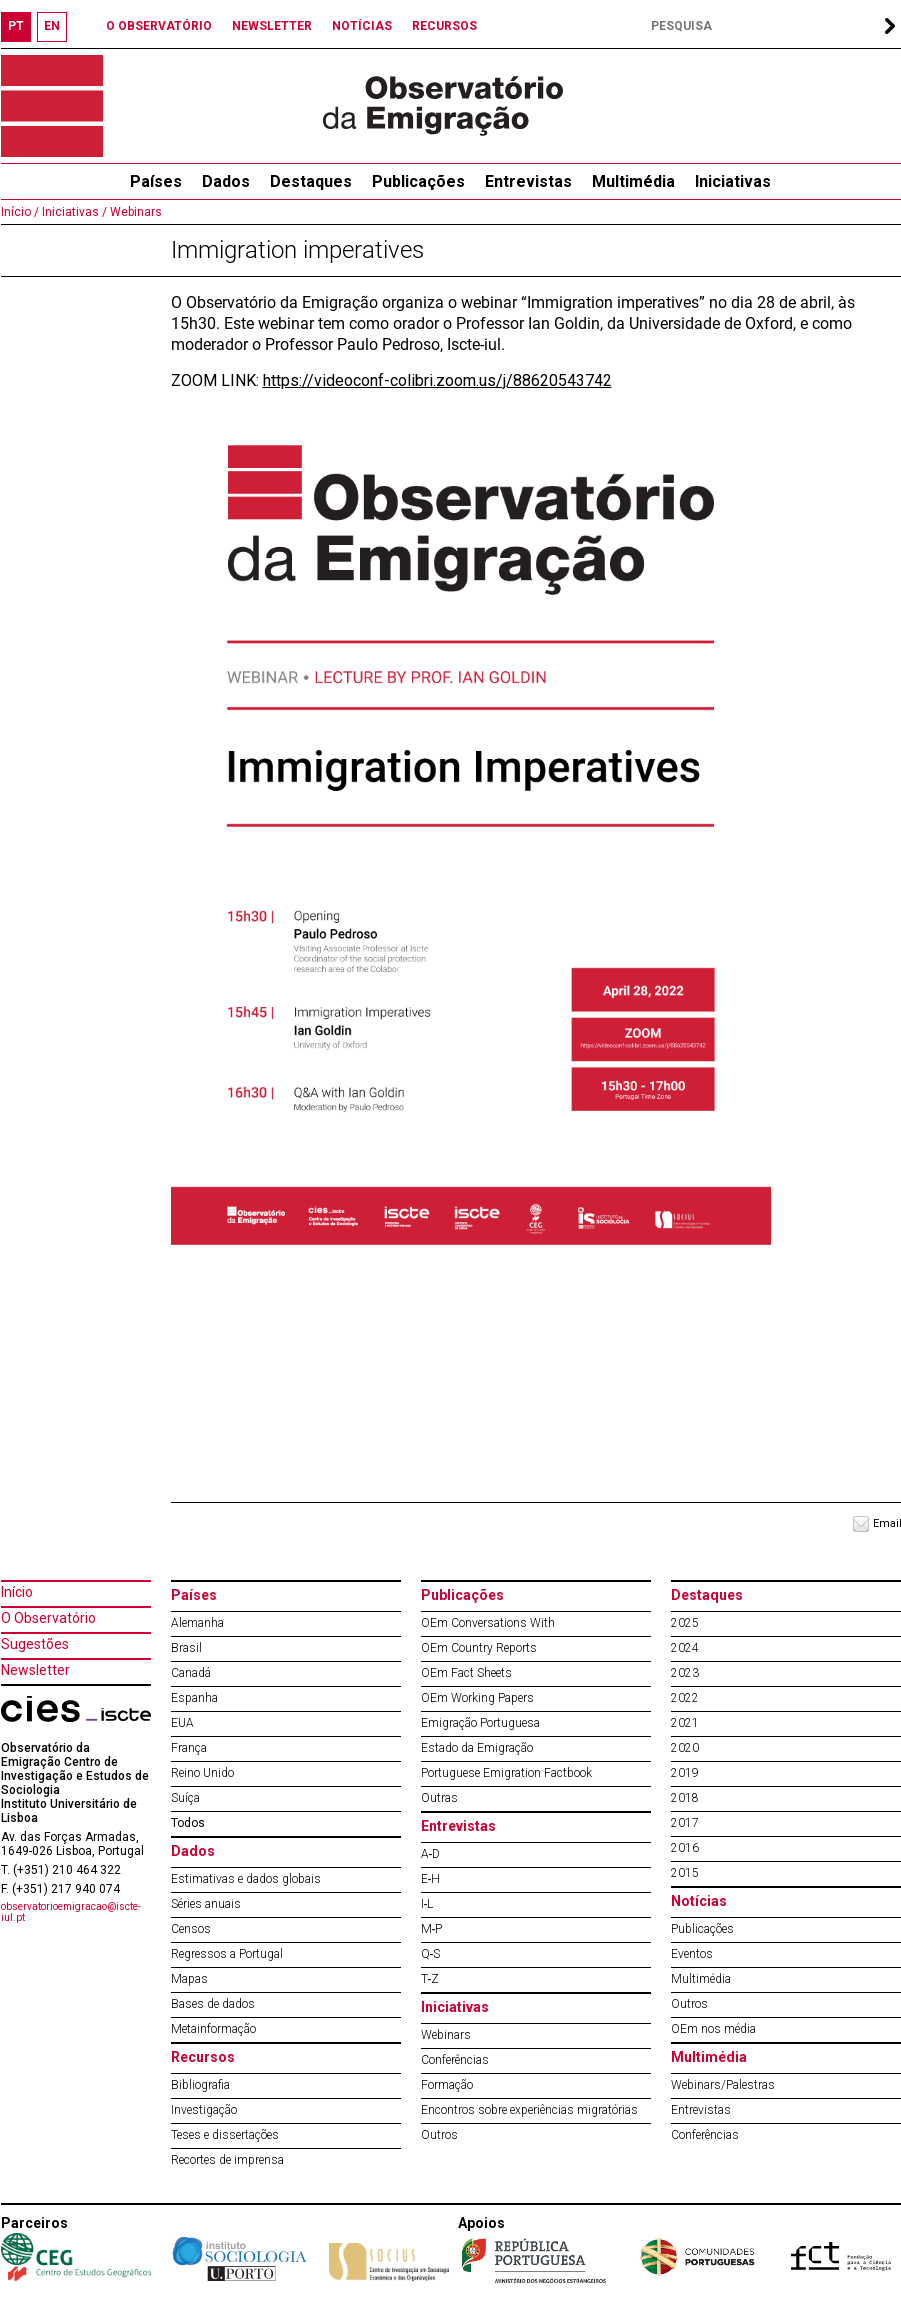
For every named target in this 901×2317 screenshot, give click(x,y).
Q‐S (431, 1954)
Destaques (311, 181)
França (189, 1748)
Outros (439, 2135)
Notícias (699, 1901)
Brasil (186, 1648)
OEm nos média (713, 2029)
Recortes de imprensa (227, 2160)
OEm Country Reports (479, 1648)
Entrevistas (528, 181)
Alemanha (197, 1623)
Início (17, 1592)
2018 (685, 1798)
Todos (188, 1823)
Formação (447, 2085)
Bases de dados (213, 2004)
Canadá (191, 1673)
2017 (685, 1823)
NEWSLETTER (272, 26)
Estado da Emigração (477, 1748)
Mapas (189, 1979)
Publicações (418, 181)
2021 (685, 1723)
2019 (685, 1773)
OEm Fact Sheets (466, 1673)
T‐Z (430, 1979)
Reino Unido (202, 1773)
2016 (685, 1848)
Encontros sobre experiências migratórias (529, 2110)
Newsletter (35, 1670)
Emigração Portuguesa (480, 1723)
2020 (685, 1748)
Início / (20, 212)
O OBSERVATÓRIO (159, 26)
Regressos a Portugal (227, 1954)
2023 (685, 1673)
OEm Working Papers (477, 1698)
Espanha (194, 1698)
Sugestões (35, 1644)
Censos (191, 1929)
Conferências (455, 2060)
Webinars (134, 212)
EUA (182, 1723)
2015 (685, 1873)
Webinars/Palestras (723, 2085)
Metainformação (213, 2029)
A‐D (431, 1854)
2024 (685, 1648)
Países (194, 1595)
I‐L (427, 1904)
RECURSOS (444, 26)
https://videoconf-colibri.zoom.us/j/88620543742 (437, 380)
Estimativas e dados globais (246, 1879)
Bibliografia (200, 2085)
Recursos (203, 2057)
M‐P (432, 1929)
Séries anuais (206, 1904)
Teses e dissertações (225, 2135)
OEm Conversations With (488, 1623)
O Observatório (48, 1618)
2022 (685, 1698)
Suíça (185, 1798)
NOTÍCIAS (362, 26)
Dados (226, 181)
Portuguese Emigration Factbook (506, 1773)
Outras (439, 1798)
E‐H (431, 1879)
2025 (685, 1623)
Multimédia (633, 181)
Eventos (692, 1954)
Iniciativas (733, 181)
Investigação (204, 2110)
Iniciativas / (73, 212)
